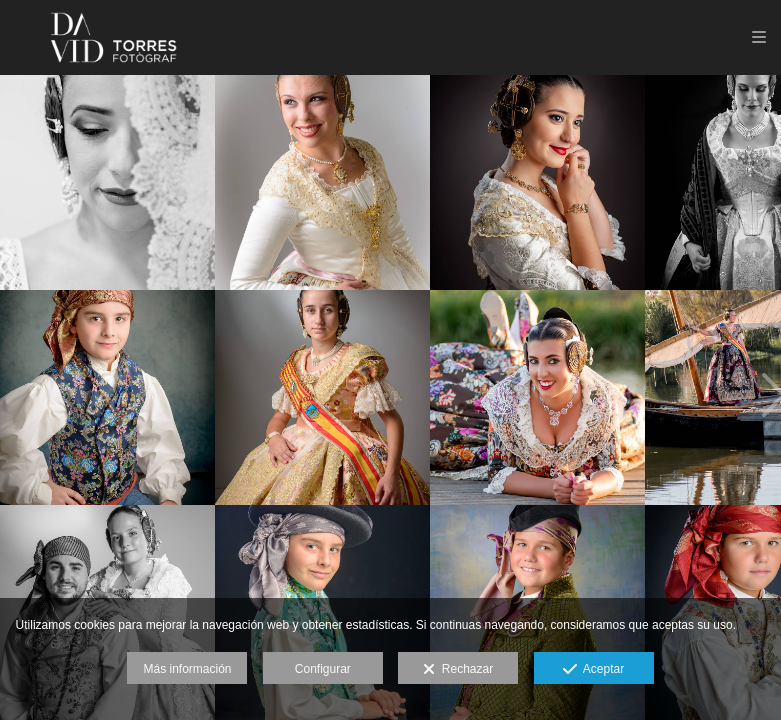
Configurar (323, 669)
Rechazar (458, 670)
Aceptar (593, 670)
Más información (187, 669)
